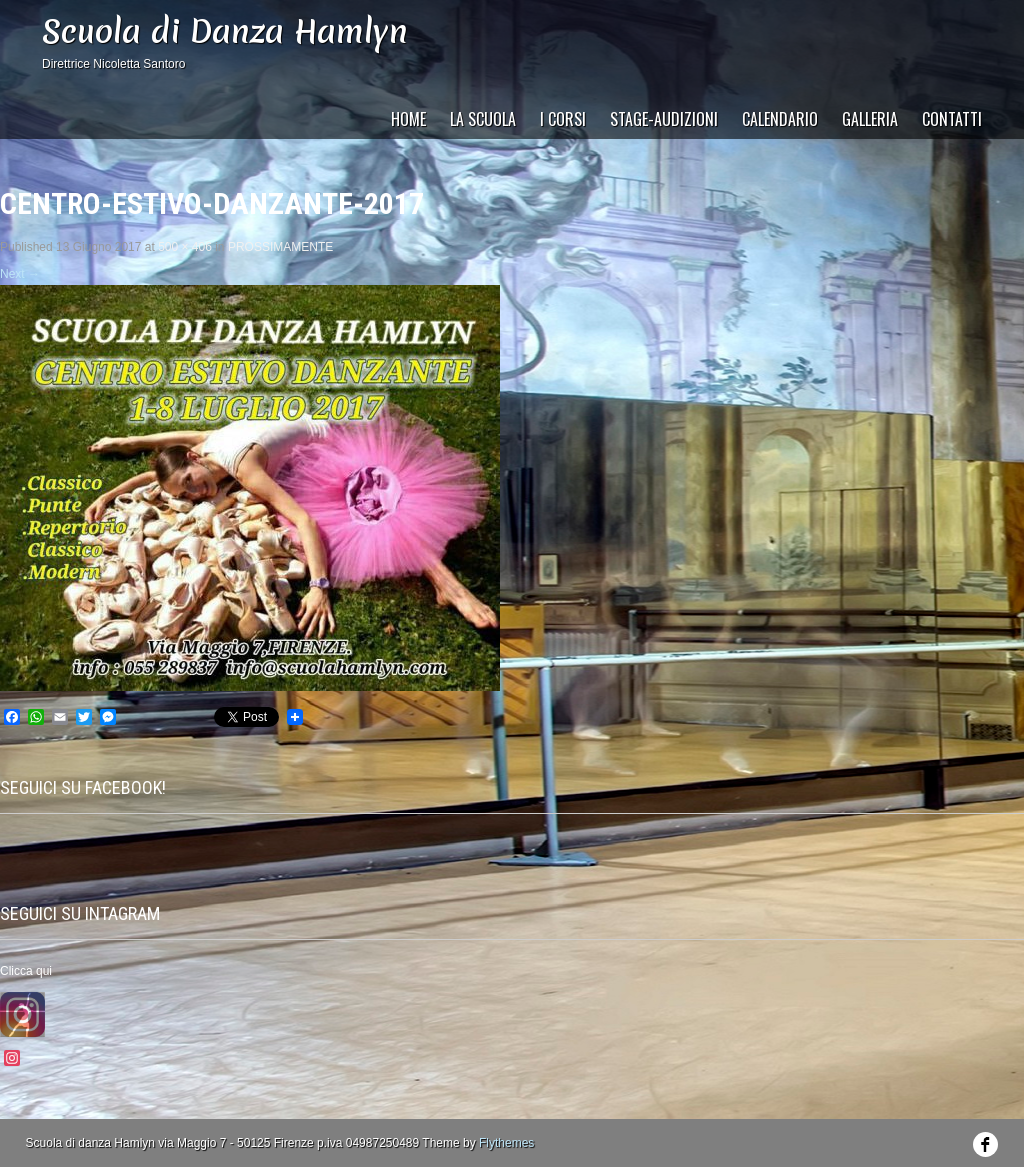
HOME (408, 119)
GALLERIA (870, 119)
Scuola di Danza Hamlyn (225, 31)
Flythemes (506, 1143)
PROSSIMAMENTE (280, 247)
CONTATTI (952, 119)
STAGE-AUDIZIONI (664, 119)
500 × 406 (185, 247)
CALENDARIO (780, 119)
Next (20, 274)
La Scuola (483, 119)
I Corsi (563, 119)
